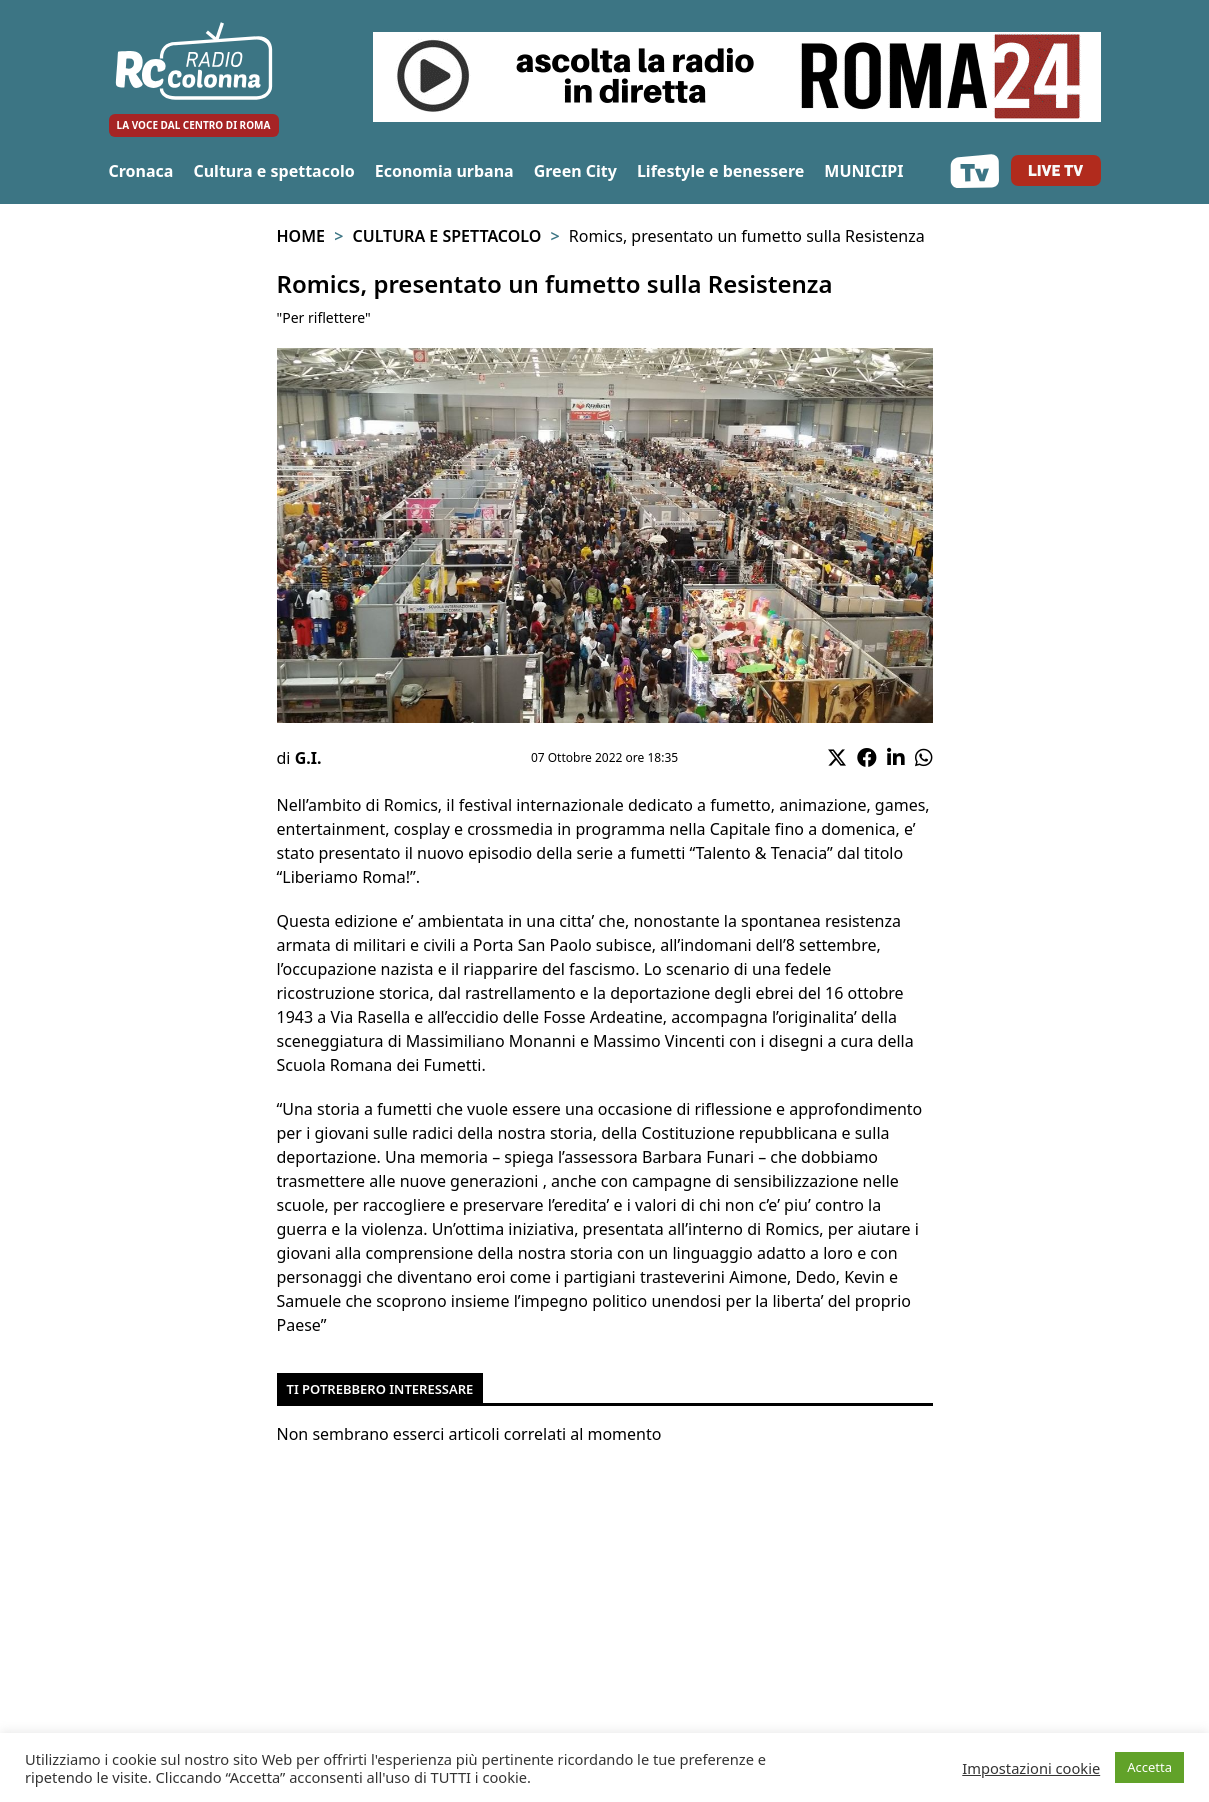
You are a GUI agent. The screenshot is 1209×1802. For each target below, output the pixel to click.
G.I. (308, 758)
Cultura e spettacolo (273, 171)
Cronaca (141, 171)
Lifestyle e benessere (720, 171)
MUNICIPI (863, 171)
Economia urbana (444, 171)
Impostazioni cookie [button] (1031, 1768)
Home (301, 236)
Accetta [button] (1149, 1767)
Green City (575, 171)
